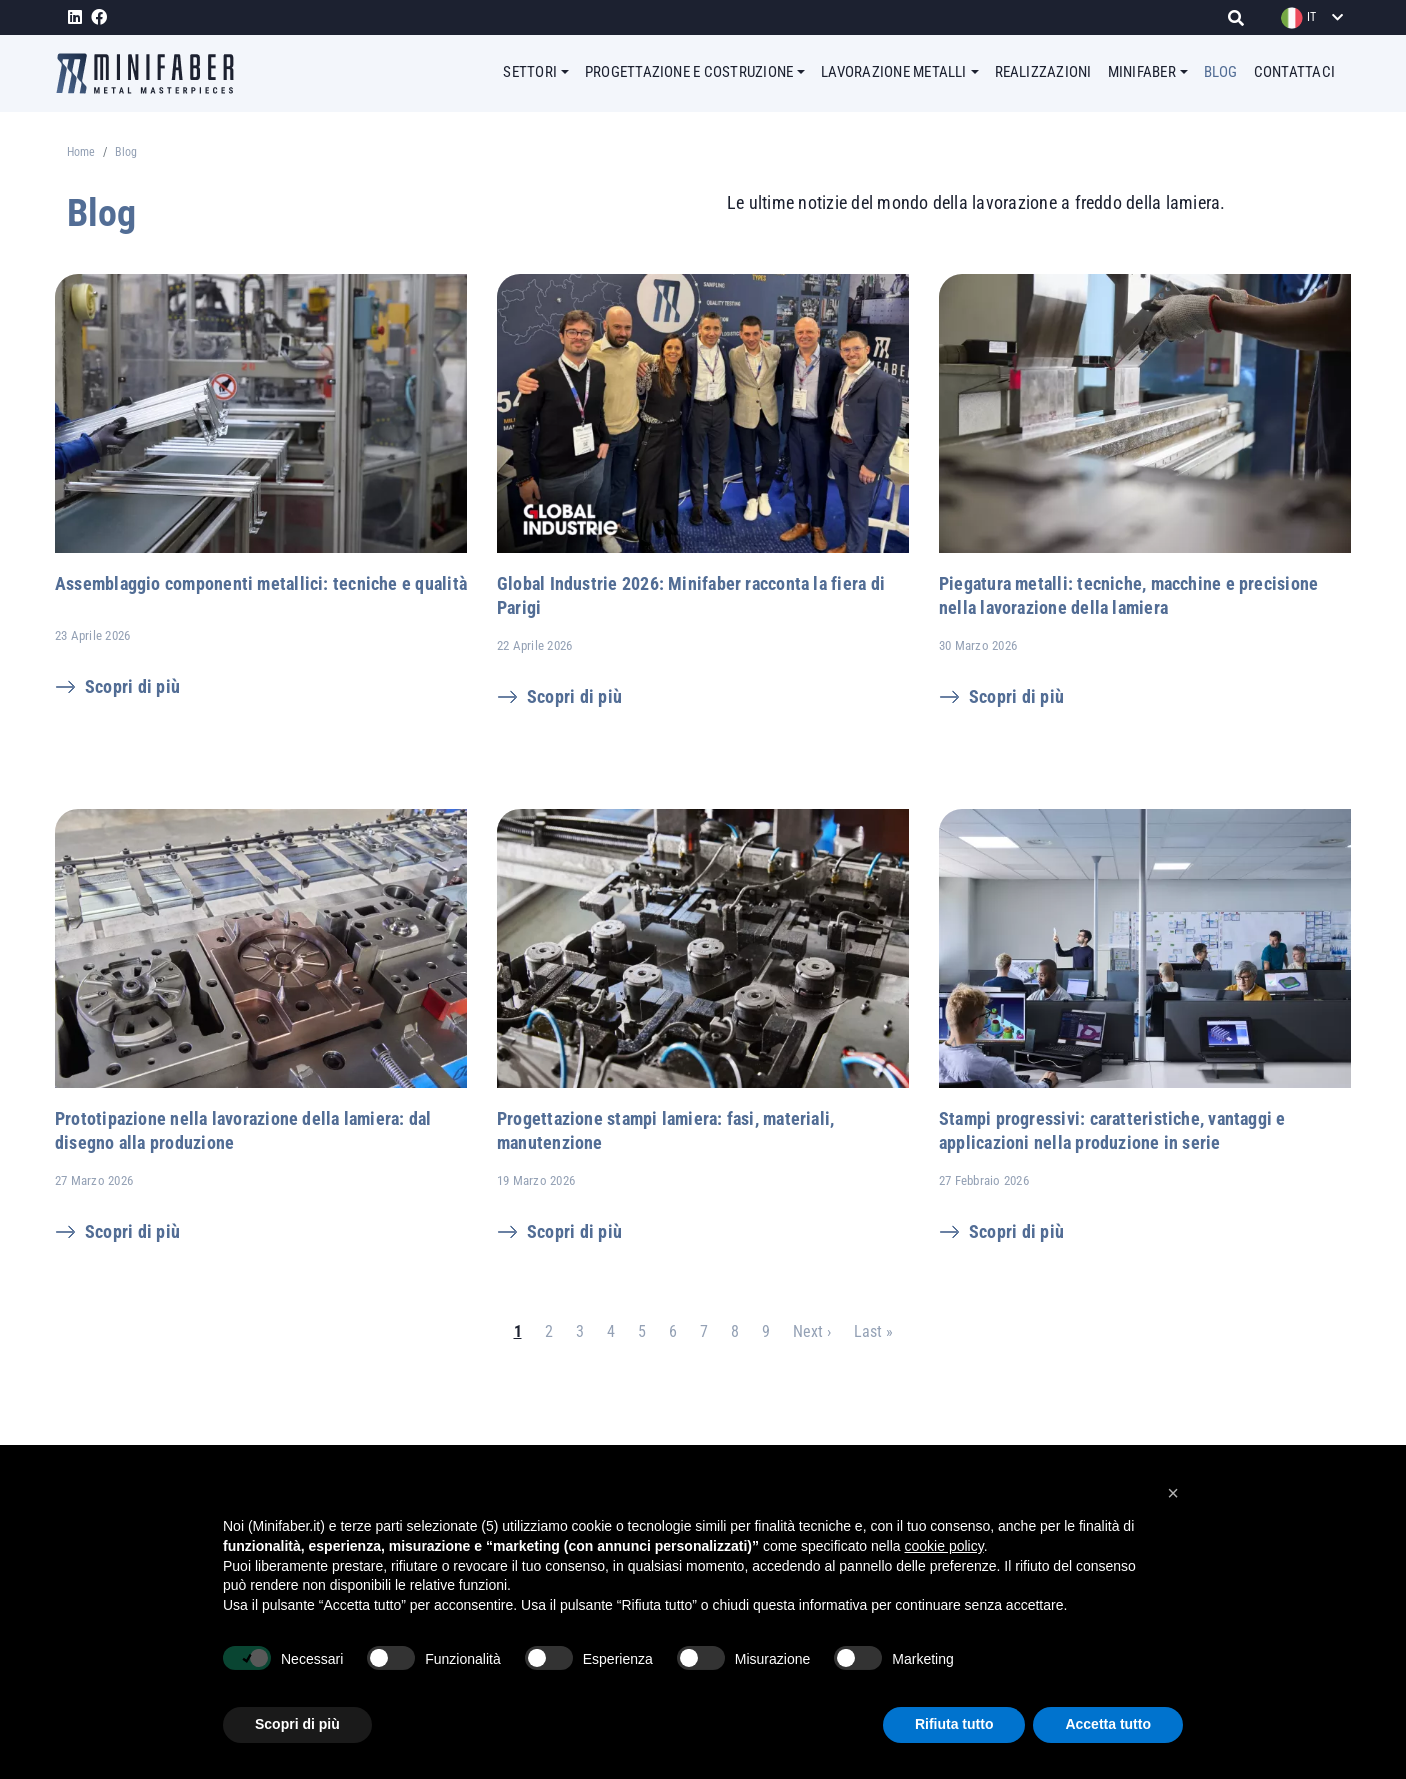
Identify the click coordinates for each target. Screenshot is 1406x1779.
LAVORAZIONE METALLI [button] (894, 72)
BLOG (1221, 72)
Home (81, 152)
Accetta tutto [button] (1108, 1724)
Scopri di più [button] (297, 1724)
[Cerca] (1241, 17)
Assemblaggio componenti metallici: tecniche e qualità (261, 583)
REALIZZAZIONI (1043, 72)
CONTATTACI (1294, 72)
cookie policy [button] (944, 1546)
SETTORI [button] (530, 72)
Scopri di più (132, 686)
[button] (1173, 1493)
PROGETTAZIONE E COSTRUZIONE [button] (689, 72)
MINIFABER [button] (1142, 72)
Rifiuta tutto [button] (954, 1724)
